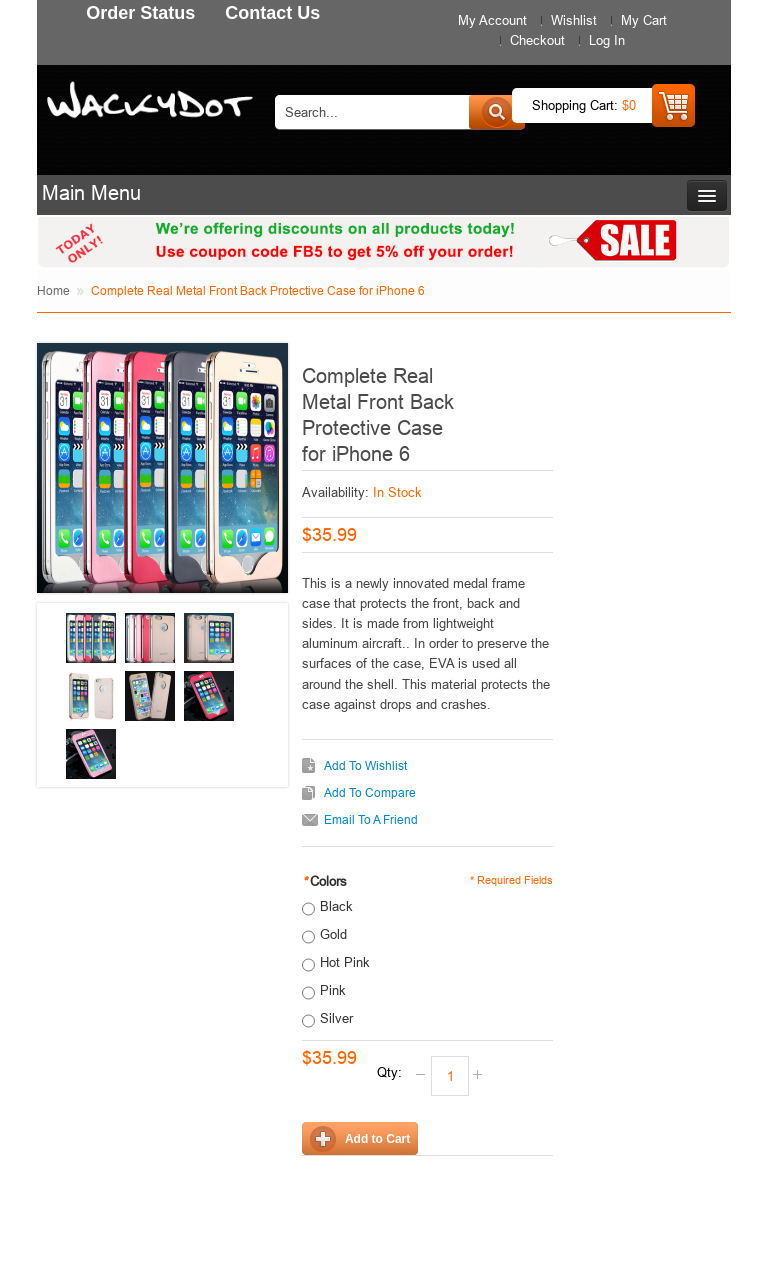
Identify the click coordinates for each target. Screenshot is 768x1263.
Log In (607, 40)
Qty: (389, 1072)
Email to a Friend (371, 819)
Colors (324, 881)
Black (336, 906)
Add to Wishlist (365, 765)
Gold (333, 934)
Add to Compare (370, 792)
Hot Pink (345, 962)
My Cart (644, 20)
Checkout (537, 40)
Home (53, 290)
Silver (336, 1018)
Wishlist (574, 20)
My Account (492, 20)
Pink (333, 990)
